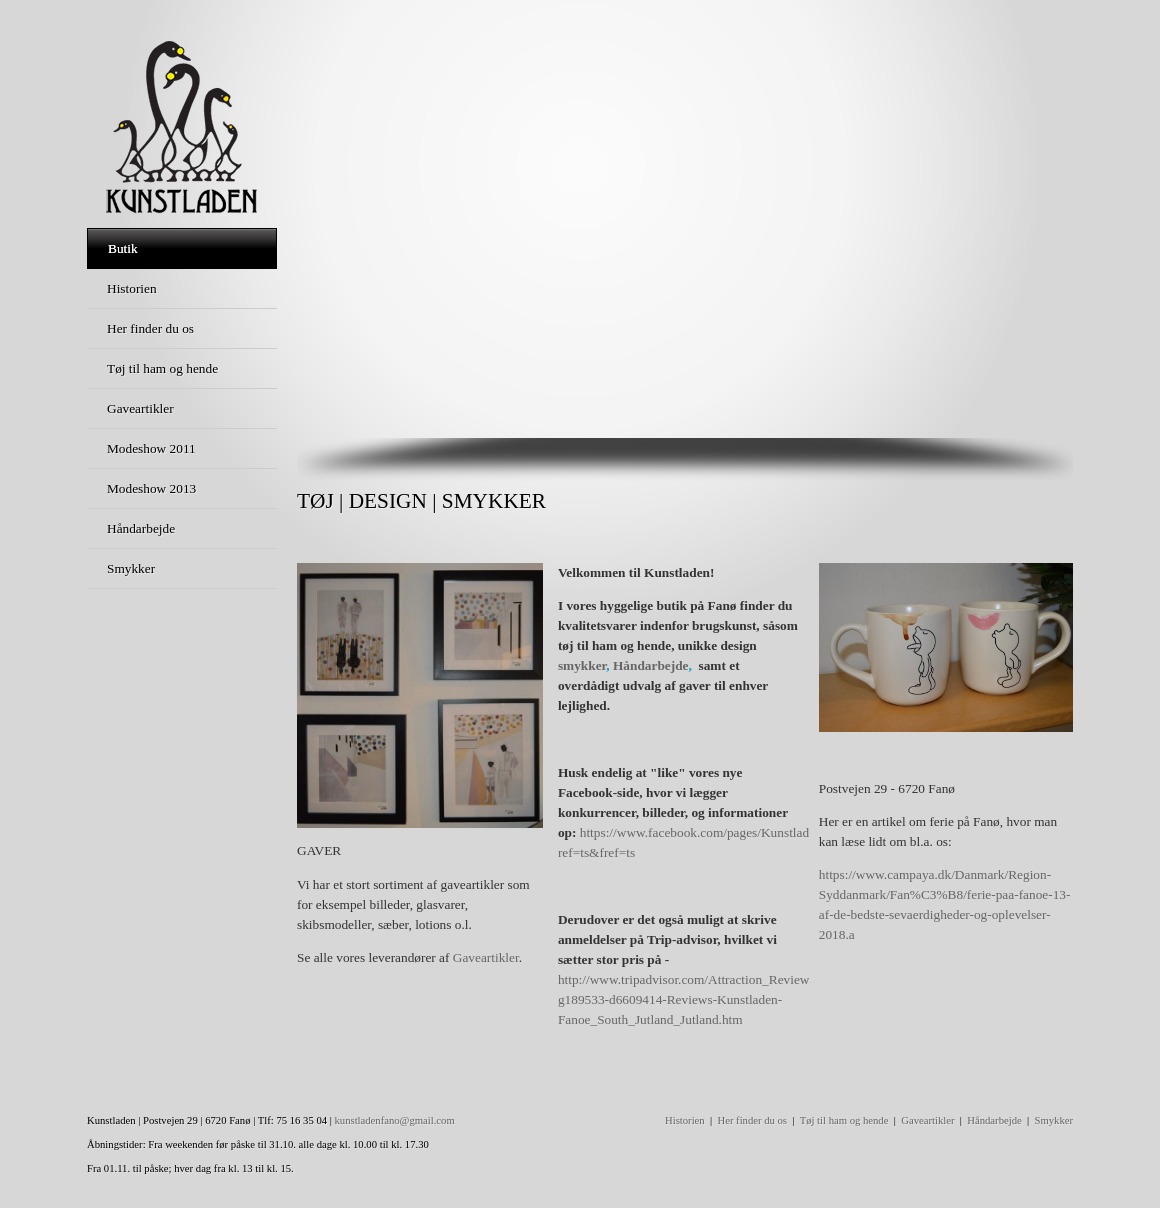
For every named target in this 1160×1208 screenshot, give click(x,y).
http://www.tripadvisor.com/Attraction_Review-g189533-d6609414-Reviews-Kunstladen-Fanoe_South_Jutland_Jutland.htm (686, 999)
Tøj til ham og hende (844, 1120)
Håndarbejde (651, 665)
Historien (685, 1120)
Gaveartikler (486, 957)
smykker (582, 665)
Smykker (1054, 1120)
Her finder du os (752, 1120)
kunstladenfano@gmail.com (395, 1120)
